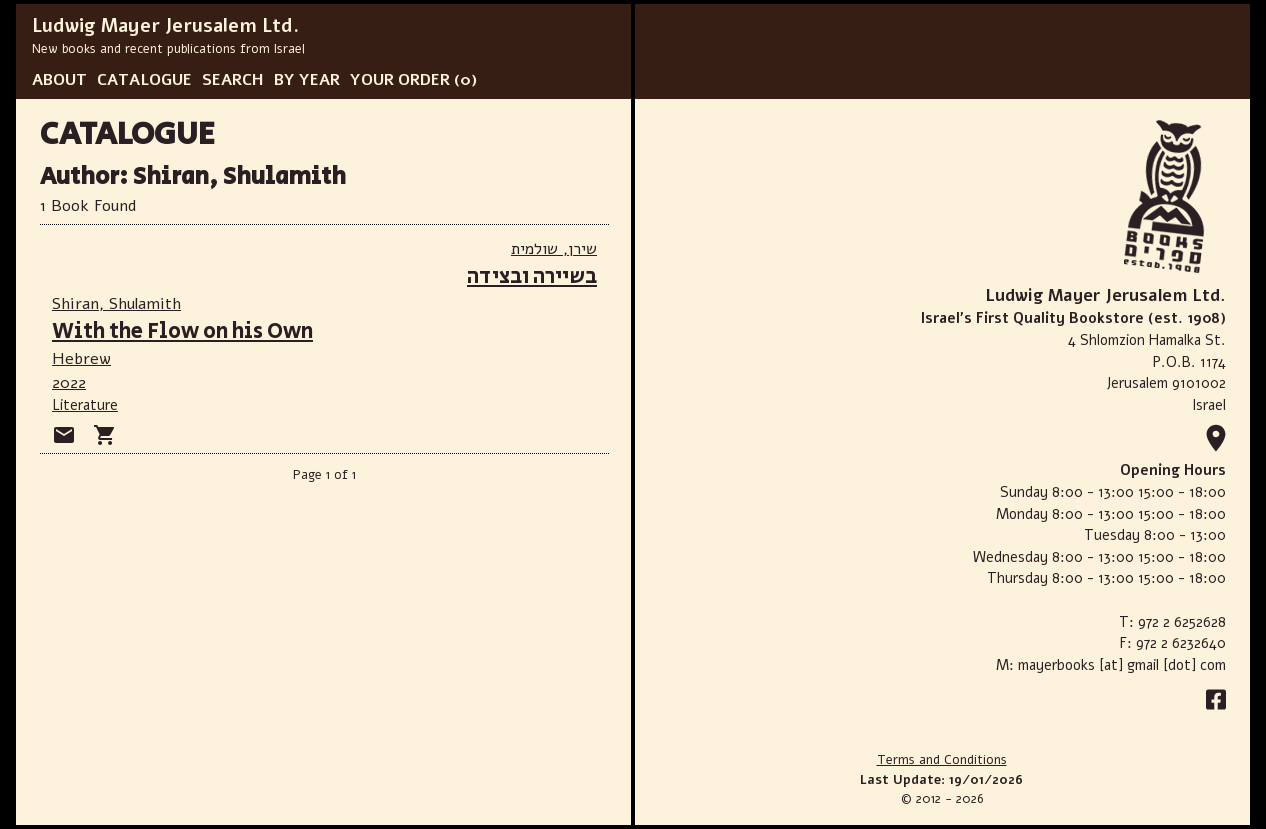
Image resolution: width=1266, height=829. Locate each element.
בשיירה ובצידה (532, 276)
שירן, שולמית (554, 249)
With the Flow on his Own (182, 331)
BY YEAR (307, 80)
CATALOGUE (144, 80)
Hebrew (81, 359)
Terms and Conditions (942, 760)
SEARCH (233, 80)
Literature (85, 405)
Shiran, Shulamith (116, 304)
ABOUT (59, 80)
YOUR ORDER (400, 80)
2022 (69, 383)
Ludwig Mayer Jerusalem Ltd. (165, 26)
